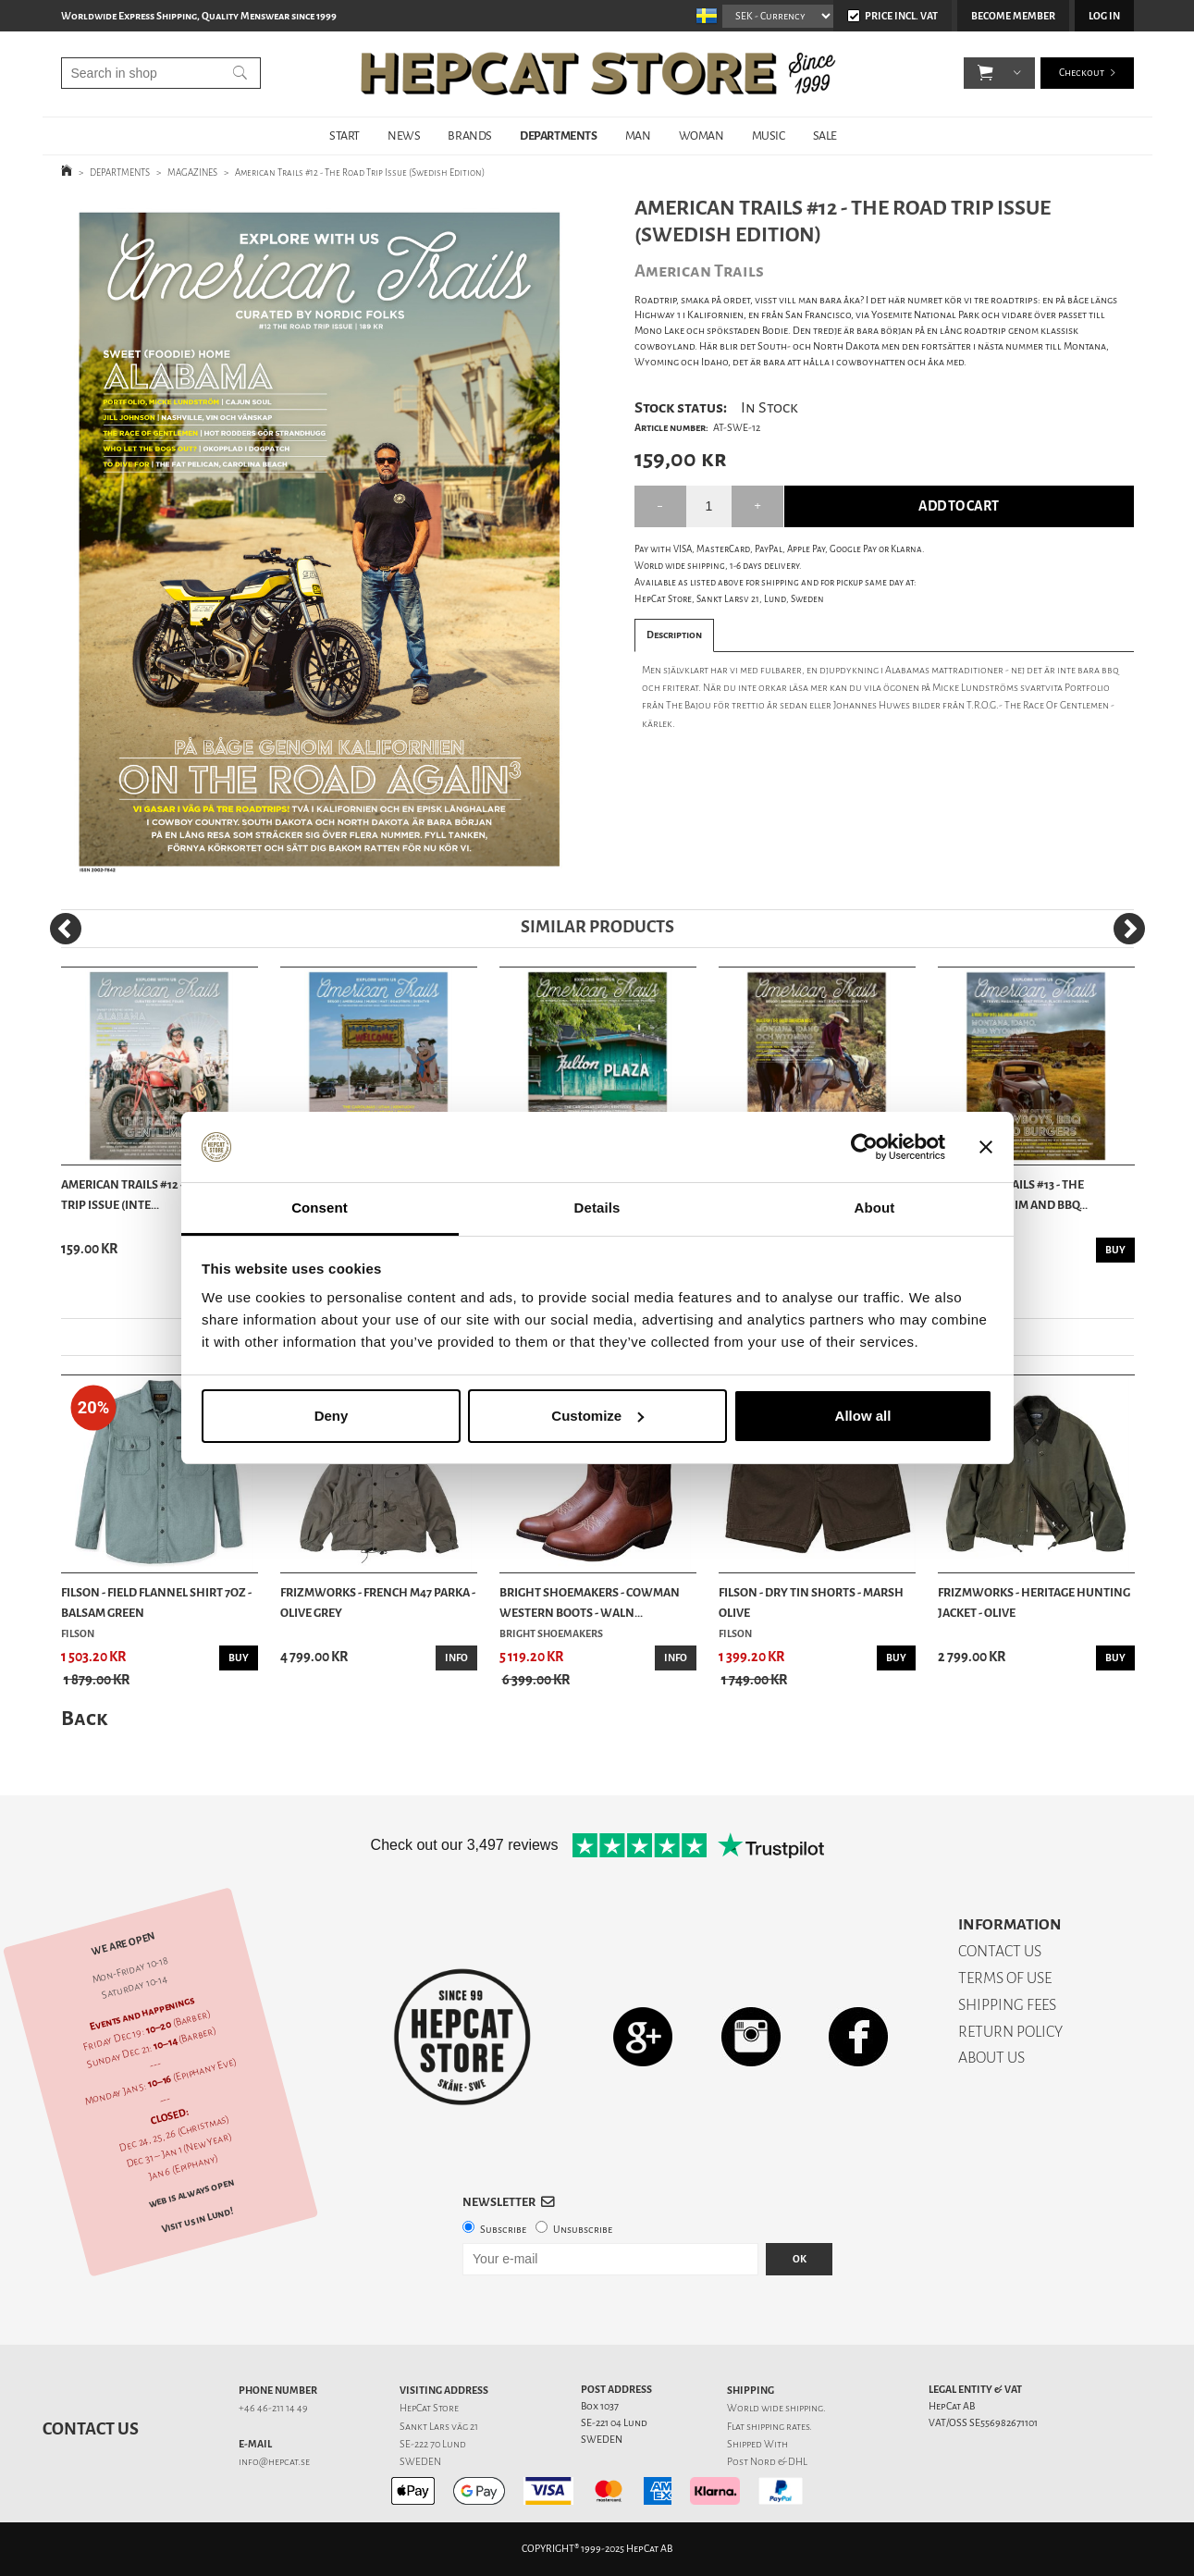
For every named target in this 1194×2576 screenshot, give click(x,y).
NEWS (404, 135)
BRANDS (470, 135)
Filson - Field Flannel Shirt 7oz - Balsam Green (156, 1602)
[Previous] (65, 928)
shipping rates (777, 2427)
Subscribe (503, 2230)
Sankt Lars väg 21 (439, 2427)
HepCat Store (429, 2408)
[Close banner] (985, 1146)
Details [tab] (597, 1207)
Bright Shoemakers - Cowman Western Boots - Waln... (589, 1602)
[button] (985, 74)
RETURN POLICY (1010, 2031)
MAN (638, 135)
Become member (1013, 16)
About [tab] (875, 1207)
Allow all (863, 1416)
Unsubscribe (582, 2230)
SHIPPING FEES (1007, 2005)
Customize (597, 1416)
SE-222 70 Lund (433, 2444)
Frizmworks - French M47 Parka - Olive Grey (377, 1602)
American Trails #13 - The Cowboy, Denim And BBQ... (1013, 1195)
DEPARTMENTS (558, 135)
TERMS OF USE (1005, 1978)
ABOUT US (991, 2057)
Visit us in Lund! (196, 2220)
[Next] (1129, 928)
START (344, 135)
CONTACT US (999, 1951)
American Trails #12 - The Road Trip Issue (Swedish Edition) (360, 172)
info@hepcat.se (274, 2462)
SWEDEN (420, 2462)
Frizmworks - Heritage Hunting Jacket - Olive (1034, 1602)
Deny (331, 1416)
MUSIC (768, 135)
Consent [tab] (319, 1207)
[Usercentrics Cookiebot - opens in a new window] (864, 1147)
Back (84, 1718)
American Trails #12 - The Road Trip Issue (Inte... (151, 1195)
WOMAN (701, 135)
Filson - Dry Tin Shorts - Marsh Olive (811, 1602)
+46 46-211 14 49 (273, 2408)
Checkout (1081, 73)
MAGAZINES (192, 172)
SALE (825, 135)
